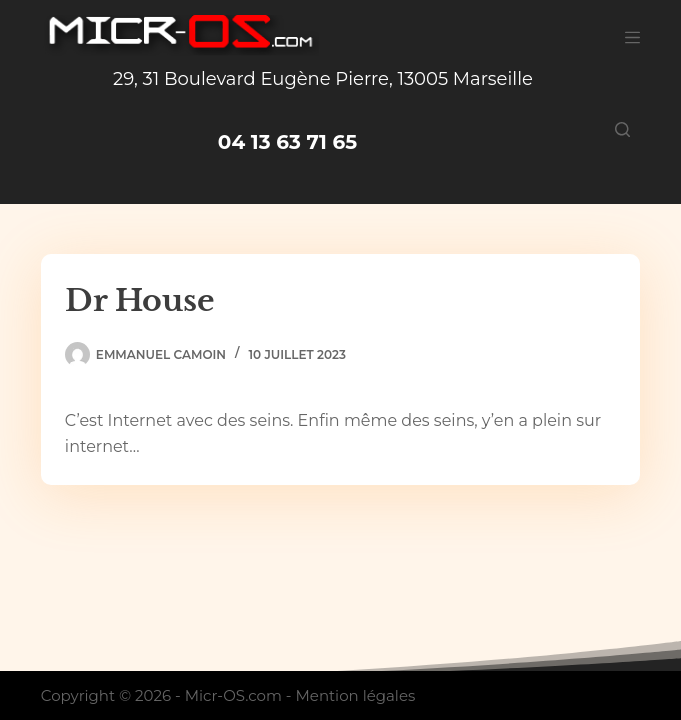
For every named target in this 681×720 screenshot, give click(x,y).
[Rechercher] (622, 129)
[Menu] (632, 37)
